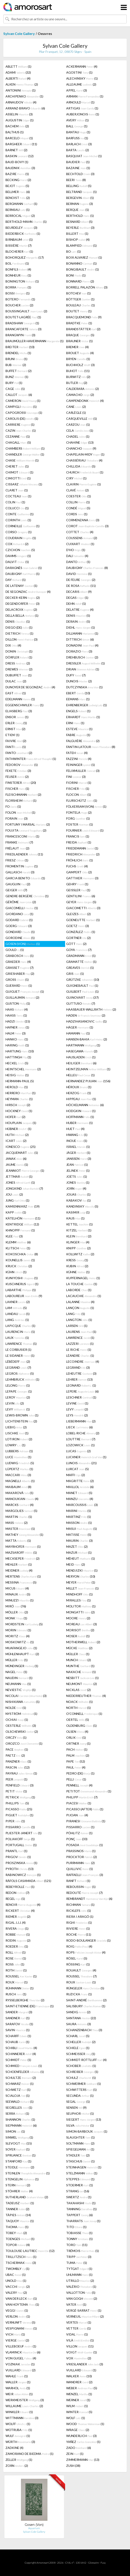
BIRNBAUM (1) (19, 239)
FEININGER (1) (80, 765)
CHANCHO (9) (81, 448)
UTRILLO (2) (80, 2280)
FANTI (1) (16, 747)
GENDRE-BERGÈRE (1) (27, 896)
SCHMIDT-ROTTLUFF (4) (86, 2060)
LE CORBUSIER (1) (18, 1349)
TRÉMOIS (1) (82, 2251)
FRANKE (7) (19, 842)
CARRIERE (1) (20, 424)
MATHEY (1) (24, 1534)
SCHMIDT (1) (18, 2060)
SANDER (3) (19, 2012)
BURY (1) (14, 383)
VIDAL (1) (77, 2334)
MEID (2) (75, 1564)
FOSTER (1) (79, 824)
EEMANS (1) (78, 699)
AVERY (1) (77, 120)
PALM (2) (77, 1755)
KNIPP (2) (78, 1248)
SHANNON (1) (20, 2119)
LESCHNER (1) (81, 1397)
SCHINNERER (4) (21, 2054)
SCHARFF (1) (18, 2036)
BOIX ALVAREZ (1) (84, 257)
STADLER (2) (78, 2155)
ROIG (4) (79, 1946)
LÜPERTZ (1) (19, 1469)
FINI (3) (76, 777)
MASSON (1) (79, 1523)
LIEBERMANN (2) (81, 1421)
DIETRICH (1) (19, 633)
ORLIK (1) (76, 1737)
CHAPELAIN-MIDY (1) (85, 454)
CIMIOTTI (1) (18, 478)
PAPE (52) (75, 1761)
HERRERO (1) (21, 1093)
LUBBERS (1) (19, 1451)
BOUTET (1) (79, 311)
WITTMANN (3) (22, 2418)
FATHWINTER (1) (31, 759)
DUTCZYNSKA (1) (84, 687)
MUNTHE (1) (80, 1666)
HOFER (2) (15, 1117)
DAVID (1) (79, 574)
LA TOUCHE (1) (81, 1284)
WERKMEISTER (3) (25, 2400)
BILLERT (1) (77, 233)
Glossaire (93, 2562)
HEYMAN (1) (19, 1099)
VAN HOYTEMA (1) (22, 2304)
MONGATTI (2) (80, 1612)
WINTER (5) (79, 2412)
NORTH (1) (78, 1708)
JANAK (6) (16, 1158)
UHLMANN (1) (79, 2274)
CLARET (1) (17, 490)
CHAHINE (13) (80, 442)
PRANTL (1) (16, 1851)
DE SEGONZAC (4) (28, 591)
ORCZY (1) (16, 1737)
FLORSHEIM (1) (21, 800)
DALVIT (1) (17, 562)
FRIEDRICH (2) (83, 854)
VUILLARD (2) (21, 2370)
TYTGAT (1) (79, 2269)
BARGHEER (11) (21, 144)
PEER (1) (16, 1779)
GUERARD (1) (19, 985)
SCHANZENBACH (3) (84, 2030)
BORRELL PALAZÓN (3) (86, 287)
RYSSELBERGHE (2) (25, 2000)
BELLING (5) (78, 186)
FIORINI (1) (78, 782)
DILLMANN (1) (82, 633)
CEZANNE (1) (18, 436)
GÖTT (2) (76, 944)
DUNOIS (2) (79, 681)
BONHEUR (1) (18, 275)
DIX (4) (13, 645)
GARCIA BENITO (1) (25, 878)
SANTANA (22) (81, 2018)
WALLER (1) (18, 2382)
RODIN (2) (18, 1940)
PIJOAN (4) (77, 1815)
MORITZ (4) (18, 1636)
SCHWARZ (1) (20, 2084)
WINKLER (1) (19, 2412)
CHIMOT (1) (19, 472)
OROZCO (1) (24, 1743)
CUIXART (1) (80, 544)
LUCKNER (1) (86, 1457)
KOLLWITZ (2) (80, 1254)
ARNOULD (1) (80, 102)
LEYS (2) (77, 1415)
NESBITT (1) (82, 1678)
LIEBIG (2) (16, 1427)
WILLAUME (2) (24, 2406)
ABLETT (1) (18, 66)
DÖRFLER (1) (19, 657)
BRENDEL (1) (18, 353)
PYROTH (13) (20, 1869)
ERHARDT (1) (83, 717)
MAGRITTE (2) (80, 1481)
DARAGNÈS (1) (24, 568)
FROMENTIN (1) (22, 866)
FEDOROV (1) (22, 765)
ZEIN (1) (74, 2454)
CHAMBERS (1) (25, 448)
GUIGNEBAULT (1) (82, 985)
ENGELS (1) (78, 711)
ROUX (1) (17, 1982)
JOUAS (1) (78, 1194)
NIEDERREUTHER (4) (86, 1696)
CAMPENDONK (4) (85, 401)
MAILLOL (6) (80, 1487)
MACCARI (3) (18, 1475)
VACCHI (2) (18, 2286)
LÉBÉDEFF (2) (18, 1361)
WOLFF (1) (18, 2424)
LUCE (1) (18, 1457)
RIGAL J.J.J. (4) (16, 1922)
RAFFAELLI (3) (84, 1875)
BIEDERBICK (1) (23, 233)
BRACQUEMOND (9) (84, 317)
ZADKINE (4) (14, 2448)
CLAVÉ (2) (77, 490)
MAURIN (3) (79, 1540)
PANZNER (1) (18, 1761)
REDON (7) (17, 1893)
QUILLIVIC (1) (79, 1869)
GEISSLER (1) (78, 890)
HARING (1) (17, 1045)
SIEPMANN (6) (21, 2125)
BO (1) (73, 251)
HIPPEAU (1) (81, 1099)
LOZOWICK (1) (80, 1445)
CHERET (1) (17, 466)
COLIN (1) (15, 502)
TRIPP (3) (78, 2257)
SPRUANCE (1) (21, 2155)
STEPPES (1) (80, 2179)
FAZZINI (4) (78, 759)
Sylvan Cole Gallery (19, 33)
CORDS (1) (76, 514)
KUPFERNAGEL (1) (83, 1278)
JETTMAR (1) (19, 1176)
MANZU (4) (79, 1499)
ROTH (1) (16, 1970)
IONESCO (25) (21, 1147)
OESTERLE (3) (21, 1725)
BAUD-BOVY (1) (17, 162)
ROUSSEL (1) (21, 1976)
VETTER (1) (78, 2328)
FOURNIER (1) (85, 830)
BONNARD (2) (80, 281)
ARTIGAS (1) (82, 108)
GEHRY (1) (77, 884)
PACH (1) (76, 1749)
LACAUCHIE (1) (83, 1296)
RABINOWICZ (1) (23, 1875)
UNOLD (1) (16, 2280)
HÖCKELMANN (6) (85, 1105)
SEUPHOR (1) (80, 2113)
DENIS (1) (18, 621)
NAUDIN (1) (19, 1678)
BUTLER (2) (76, 383)
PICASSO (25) (19, 1809)
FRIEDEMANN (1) (82, 848)
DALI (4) (77, 556)
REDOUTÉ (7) (84, 1893)
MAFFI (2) (75, 1475)
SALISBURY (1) (85, 2006)
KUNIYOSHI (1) (22, 1278)
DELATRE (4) (80, 609)
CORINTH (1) (18, 520)
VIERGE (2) (17, 2340)
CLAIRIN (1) (83, 484)
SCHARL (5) (77, 2036)
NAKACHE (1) (81, 1672)
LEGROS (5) (20, 1373)
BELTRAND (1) (81, 192)
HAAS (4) (17, 1009)
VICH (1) (15, 2334)
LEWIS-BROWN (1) (22, 1415)
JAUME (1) (17, 1164)
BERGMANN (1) (21, 204)
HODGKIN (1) (81, 1111)
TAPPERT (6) (79, 2215)
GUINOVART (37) (82, 997)
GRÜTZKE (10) (82, 979)
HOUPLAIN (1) (21, 1123)
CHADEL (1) (77, 436)
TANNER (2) (17, 2209)
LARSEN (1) (76, 1326)
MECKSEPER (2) (23, 1558)
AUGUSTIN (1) (20, 120)
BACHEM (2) (17, 126)
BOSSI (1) (18, 293)
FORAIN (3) (17, 818)
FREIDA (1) (78, 842)
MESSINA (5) (21, 1582)
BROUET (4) (80, 353)
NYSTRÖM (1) (21, 1713)
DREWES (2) (19, 669)
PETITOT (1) (88, 1791)
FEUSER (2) (17, 777)
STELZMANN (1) (81, 2173)
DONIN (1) (19, 651)
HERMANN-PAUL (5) (20, 1081)
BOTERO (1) (20, 299)
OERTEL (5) (77, 1719)
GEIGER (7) (16, 890)
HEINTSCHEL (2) (23, 1069)
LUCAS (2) (78, 1451)
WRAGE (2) (77, 2430)
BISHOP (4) (78, 239)
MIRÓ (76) (16, 1606)
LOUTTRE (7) (80, 1439)
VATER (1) (76, 2304)
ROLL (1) (16, 1952)
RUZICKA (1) (79, 1994)
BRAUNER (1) (79, 341)
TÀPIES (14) (18, 2215)
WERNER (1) (78, 2400)
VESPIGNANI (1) (21, 2328)
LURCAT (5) (77, 1469)
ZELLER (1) (19, 2460)
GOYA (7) (79, 950)
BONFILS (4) (18, 269)
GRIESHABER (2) (20, 973)
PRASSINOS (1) (81, 1851)
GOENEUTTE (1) (83, 920)
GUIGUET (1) (25, 991)
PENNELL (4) (79, 1785)
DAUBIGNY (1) (23, 574)
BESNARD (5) (79, 221)
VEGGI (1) (17, 2310)
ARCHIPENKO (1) (24, 96)
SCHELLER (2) (81, 2042)
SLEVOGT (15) (19, 2143)
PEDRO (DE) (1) (80, 1773)
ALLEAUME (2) (81, 84)
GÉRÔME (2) (21, 902)
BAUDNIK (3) (20, 168)
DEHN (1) (76, 603)
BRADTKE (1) (79, 323)
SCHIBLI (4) (21, 2048)
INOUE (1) (76, 1141)
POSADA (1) (84, 1845)
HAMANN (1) (78, 1033)
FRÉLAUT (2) (17, 848)
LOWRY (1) (15, 1445)
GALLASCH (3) (20, 872)
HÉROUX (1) (78, 1087)
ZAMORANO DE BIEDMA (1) (29, 2454)
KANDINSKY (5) (82, 1206)
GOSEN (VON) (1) (23, 944)
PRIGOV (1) (18, 1857)
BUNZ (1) (17, 377)
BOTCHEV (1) (78, 293)
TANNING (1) (81, 2209)
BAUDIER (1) (78, 162)
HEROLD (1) (17, 1087)
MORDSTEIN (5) (24, 1624)
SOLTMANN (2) (80, 2143)
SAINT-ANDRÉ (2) (86, 2000)
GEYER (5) (81, 902)
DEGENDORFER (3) (23, 603)
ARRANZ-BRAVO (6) (25, 108)
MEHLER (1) (19, 1564)
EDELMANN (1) (20, 699)
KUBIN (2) (77, 1266)
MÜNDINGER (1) (22, 1666)
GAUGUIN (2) (18, 884)
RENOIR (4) (23, 1904)
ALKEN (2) (22, 84)
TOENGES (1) (20, 2239)
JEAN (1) (77, 1164)
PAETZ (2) (15, 1755)
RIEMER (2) (18, 1916)
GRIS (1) (75, 973)
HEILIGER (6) (81, 1063)
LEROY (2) (18, 1397)
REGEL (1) (15, 1899)
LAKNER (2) (18, 1302)
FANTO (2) (19, 753)
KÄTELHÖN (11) (23, 1218)
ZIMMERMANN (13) (82, 2460)
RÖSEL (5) (76, 1958)
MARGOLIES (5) (21, 1511)
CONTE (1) (20, 514)
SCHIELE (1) (77, 2048)
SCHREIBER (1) (82, 2072)
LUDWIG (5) (20, 1463)
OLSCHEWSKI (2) (22, 1731)
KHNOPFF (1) (20, 1230)
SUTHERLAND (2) (27, 2197)
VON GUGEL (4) (21, 2358)
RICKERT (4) (20, 1910)
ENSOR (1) (17, 717)
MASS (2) (17, 1523)
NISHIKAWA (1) (23, 1702)
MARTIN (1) (19, 1517)
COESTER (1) (78, 496)
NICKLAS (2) (78, 1690)
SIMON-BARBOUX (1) (86, 2131)
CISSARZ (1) (24, 484)
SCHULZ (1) (81, 2078)
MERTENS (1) (23, 1576)
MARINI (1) (78, 1511)
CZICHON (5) (20, 550)
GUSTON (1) (18, 1003)
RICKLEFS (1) (78, 1910)
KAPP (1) (16, 1212)
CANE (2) (76, 406)
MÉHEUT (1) (80, 1558)
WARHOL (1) (18, 2388)
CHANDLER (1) (25, 454)
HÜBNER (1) (18, 1129)
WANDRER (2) (79, 2382)
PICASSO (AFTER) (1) (84, 1809)
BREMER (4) (77, 347)
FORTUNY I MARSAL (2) (28, 824)
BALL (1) (76, 126)
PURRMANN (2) (80, 1863)
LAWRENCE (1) (80, 1338)
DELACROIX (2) (21, 609)
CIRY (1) (76, 478)
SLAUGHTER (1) (80, 2137)
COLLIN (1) (78, 502)
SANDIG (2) (78, 2012)
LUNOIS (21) (81, 1463)
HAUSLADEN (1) (81, 1057)
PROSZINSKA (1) (21, 1863)
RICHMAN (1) (80, 1904)
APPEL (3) (76, 90)
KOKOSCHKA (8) (22, 1254)
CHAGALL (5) (18, 442)
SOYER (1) (18, 2149)
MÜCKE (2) (79, 1648)
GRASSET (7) (20, 967)
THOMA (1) (17, 2227)
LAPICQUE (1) (20, 1326)
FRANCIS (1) (77, 836)
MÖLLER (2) (17, 1612)
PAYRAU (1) (21, 1773)
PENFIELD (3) (20, 1785)
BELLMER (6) (18, 192)
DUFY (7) (76, 675)
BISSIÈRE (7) (19, 245)
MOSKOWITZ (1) (20, 1642)
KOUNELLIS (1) (20, 1260)
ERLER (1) (16, 723)
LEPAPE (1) (19, 1391)
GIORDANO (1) (19, 914)
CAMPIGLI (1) (21, 406)
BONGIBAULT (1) (82, 269)
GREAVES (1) (80, 967)
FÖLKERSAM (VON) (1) (86, 806)
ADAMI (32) (18, 72)
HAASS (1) (16, 1015)
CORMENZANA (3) (82, 520)
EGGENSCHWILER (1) (24, 705)
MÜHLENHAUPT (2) (22, 1654)
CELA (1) (79, 430)
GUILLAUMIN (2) (22, 997)
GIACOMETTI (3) (83, 908)
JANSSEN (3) (78, 1158)
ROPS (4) (86, 1952)
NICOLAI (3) (26, 1696)
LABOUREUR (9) (24, 1296)
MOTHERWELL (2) (83, 1642)
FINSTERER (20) (21, 782)
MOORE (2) (78, 1618)
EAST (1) (16, 693)
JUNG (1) (17, 1200)
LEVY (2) (77, 1409)
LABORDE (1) (78, 1290)
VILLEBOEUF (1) (21, 2346)
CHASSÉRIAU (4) (84, 460)
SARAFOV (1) (19, 2024)
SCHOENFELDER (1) (25, 2072)
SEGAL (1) (78, 2101)
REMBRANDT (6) (89, 1899)
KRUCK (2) (19, 1266)
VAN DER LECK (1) (21, 2298)
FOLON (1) (20, 812)
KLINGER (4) (77, 1242)
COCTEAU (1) (18, 496)
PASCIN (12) (18, 1767)
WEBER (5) (81, 2388)
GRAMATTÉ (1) (81, 962)
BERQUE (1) (77, 210)
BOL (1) (17, 263)
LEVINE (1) (77, 1403)
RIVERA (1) (17, 1928)
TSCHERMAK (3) (21, 2263)
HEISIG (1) (17, 1075)
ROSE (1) (16, 1958)
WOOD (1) (85, 2424)
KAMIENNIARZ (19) (23, 1206)
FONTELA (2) (79, 812)
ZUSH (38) (73, 2465)
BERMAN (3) (79, 204)
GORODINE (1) (20, 938)
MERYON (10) (80, 1576)
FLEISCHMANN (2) (23, 794)
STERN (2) (18, 2185)
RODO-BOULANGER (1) (88, 1940)
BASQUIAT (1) (84, 156)
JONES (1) (20, 1182)
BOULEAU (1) (80, 305)
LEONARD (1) (81, 1385)
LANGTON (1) (79, 1320)
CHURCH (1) (84, 472)
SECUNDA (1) (80, 2095)
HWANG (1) (76, 1135)
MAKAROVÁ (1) (19, 1493)
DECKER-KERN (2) (23, 597)
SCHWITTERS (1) (81, 2089)
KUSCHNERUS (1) (22, 1284)
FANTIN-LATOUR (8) (90, 747)
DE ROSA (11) (81, 586)
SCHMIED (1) (24, 2066)
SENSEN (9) (76, 2107)
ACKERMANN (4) (81, 66)
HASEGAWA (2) (81, 1051)
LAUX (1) (17, 1338)
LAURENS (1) (81, 1332)
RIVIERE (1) (78, 1928)
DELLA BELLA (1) (22, 615)
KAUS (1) (75, 1218)
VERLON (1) (18, 2316)
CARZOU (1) (78, 424)
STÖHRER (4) (19, 2191)
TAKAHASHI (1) (81, 2203)
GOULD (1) (15, 950)
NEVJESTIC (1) (21, 1690)
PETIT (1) (16, 1791)
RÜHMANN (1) (20, 1988)
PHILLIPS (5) (17, 1803)
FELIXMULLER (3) (83, 771)
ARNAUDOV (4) (21, 102)
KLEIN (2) (78, 1236)
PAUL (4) (75, 1767)
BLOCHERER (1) (19, 251)
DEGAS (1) (77, 597)
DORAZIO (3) (79, 651)
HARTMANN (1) (83, 1045)
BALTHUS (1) (15, 132)
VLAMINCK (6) (23, 2352)
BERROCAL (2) (20, 216)
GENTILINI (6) (80, 896)
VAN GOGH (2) (81, 2298)
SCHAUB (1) (17, 2042)
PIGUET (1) (19, 1815)
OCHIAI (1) (17, 1719)
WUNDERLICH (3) (81, 2436)
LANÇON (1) (80, 1308)
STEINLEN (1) (28, 2173)
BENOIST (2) (18, 198)
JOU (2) (14, 1194)
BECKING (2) (18, 180)
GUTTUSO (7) (80, 1003)
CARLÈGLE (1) (76, 412)
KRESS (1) (77, 1260)
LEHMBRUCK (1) (22, 1379)
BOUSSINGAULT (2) (26, 311)
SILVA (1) (80, 2125)
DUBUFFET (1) (19, 675)
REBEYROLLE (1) (20, 1887)
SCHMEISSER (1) (80, 2054)
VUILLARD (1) (81, 2370)
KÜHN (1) (16, 1272)
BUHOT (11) (78, 371)
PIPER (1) (15, 1821)
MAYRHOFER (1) (23, 1546)
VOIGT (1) (81, 2352)
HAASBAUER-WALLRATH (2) (91, 1009)
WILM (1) (77, 2406)
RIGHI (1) (79, 1922)
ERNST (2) (15, 729)
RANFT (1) (78, 1881)
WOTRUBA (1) (19, 2430)
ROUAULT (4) (81, 1970)
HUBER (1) (79, 1123)
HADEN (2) (85, 1015)
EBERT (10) (78, 693)
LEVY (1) (18, 1409)
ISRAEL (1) (78, 1147)
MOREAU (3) (81, 1624)
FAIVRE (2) (16, 741)
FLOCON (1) (78, 794)
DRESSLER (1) (85, 663)
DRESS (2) (18, 663)
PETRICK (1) (20, 1797)
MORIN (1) (18, 1630)
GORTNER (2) (78, 938)
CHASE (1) (22, 460)
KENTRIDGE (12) (22, 1224)
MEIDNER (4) (19, 1570)
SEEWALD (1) (20, 2101)
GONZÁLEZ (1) (80, 932)
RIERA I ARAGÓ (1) (79, 1916)
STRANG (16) (77, 2191)
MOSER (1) (78, 1636)
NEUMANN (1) (18, 1684)
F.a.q (103, 2562)
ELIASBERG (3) (19, 711)
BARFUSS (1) (77, 138)
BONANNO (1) (81, 263)
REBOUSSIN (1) (81, 1887)
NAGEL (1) (16, 1672)
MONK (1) (16, 1618)
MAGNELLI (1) (20, 1481)
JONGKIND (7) (24, 1188)
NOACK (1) (79, 1702)
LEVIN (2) (15, 1403)
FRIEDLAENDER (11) (24, 854)
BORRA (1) (18, 287)
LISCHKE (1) (17, 1433)
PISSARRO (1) (20, 1827)
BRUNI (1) (16, 359)
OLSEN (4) (77, 1731)
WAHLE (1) (17, 2376)
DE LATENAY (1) (21, 586)
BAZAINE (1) (78, 168)
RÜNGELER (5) (85, 1988)
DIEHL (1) (80, 627)
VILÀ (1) (80, 2340)
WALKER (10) (79, 2376)
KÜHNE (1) (78, 1272)
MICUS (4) (17, 1588)
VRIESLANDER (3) (84, 2364)
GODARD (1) (19, 920)
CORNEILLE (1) (23, 526)
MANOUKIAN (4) (22, 1499)
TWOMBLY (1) (17, 2269)
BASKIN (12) (20, 156)
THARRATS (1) (83, 2221)
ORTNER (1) (78, 1743)
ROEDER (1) (17, 1946)
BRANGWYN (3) (20, 335)
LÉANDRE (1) (80, 1355)
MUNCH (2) (78, 1660)
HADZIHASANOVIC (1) (86, 1021)
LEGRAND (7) (18, 1367)
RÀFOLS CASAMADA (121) (28, 1881)
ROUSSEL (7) (81, 1976)
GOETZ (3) (77, 926)
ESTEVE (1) (79, 729)
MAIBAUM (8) (18, 1487)
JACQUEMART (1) (22, 1152)
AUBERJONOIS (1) (82, 114)
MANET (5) (79, 1493)
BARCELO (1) (19, 138)
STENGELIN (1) (22, 2179)
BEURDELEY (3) (21, 227)
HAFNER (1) (17, 1027)
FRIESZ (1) (17, 860)
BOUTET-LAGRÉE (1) (23, 317)
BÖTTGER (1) (80, 299)
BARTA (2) (77, 150)
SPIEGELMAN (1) (80, 2149)
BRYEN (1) (78, 359)
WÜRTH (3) (20, 2442)
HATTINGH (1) (18, 1057)
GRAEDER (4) (18, 962)
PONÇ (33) (76, 1839)
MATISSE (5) (78, 1534)
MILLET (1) (82, 1588)
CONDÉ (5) (78, 508)
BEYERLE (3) (80, 227)
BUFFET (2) (19, 371)
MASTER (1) (20, 1528)
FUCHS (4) (77, 866)
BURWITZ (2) (78, 377)
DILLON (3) (22, 639)
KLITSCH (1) (18, 1248)
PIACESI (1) (78, 1803)
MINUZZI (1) (20, 1600)
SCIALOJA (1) (18, 2095)
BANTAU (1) (78, 132)
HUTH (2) (17, 1135)
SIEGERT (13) (83, 2119)
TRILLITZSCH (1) (21, 2257)
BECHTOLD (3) (80, 174)
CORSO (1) (19, 532)
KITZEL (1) (78, 1230)
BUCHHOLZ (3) (80, 365)
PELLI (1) (76, 1779)
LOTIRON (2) (19, 1439)
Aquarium (34, 2528)
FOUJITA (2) (26, 830)
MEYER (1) (80, 1582)
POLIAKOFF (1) (20, 1839)
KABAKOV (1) (78, 1200)
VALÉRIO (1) (81, 2286)
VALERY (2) (16, 2292)
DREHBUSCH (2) (82, 657)
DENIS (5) (78, 615)
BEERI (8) (76, 180)
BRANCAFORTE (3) (23, 329)
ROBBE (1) (18, 1934)
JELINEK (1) (78, 1170)
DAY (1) (16, 580)
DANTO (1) (78, 562)
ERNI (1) (75, 723)
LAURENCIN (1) (20, 1332)
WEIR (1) (19, 2394)
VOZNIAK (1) (20, 2364)
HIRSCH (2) (18, 1105)
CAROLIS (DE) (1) (22, 418)
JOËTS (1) (76, 1176)
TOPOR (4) (18, 2245)
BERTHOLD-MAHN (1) (26, 221)
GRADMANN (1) (81, 956)
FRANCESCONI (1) (22, 836)
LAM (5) (16, 1308)
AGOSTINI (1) (79, 72)
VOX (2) (78, 2358)
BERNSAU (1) (18, 210)
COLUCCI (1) (17, 508)
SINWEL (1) (19, 2137)
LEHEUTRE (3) (81, 1373)
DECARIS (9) (79, 591)
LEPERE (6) (82, 1391)
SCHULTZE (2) (21, 2078)
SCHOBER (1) (81, 2066)
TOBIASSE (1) (79, 2233)
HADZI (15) (18, 1021)
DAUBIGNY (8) (87, 568)
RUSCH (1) (16, 1994)
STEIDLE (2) (20, 2167)
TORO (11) (76, 2245)
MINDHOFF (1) (79, 1594)
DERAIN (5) (78, 621)
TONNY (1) (79, 2239)
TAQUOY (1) (20, 2221)
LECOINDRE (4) (82, 1361)
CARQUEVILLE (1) (81, 418)
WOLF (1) (75, 2418)
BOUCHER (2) (19, 305)
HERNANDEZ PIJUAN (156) (88, 1081)
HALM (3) (16, 1033)
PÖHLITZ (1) (79, 1833)
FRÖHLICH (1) (79, 860)
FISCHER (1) (17, 788)
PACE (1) (17, 1749)
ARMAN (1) (84, 96)
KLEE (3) (14, 1236)
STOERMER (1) (79, 2185)
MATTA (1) (18, 1540)
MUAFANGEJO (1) (21, 1648)
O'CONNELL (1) (84, 1713)
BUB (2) (16, 365)
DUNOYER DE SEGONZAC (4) (30, 687)
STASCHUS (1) (80, 2161)
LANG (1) (75, 1314)
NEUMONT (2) (81, 1684)
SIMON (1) (15, 2131)
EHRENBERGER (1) (86, 705)
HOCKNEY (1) (19, 1111)
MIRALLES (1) (78, 1600)
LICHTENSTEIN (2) (21, 1421)
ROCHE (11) (78, 1934)
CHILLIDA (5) (80, 466)
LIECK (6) (79, 1427)
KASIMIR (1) (78, 1212)
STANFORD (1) (18, 2161)
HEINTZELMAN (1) (88, 1069)
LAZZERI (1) (80, 1343)
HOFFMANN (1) (80, 1117)
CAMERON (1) (23, 401)
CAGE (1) (15, 389)
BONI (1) (76, 275)
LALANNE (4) (80, 1302)
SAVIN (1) (18, 2030)
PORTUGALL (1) (21, 1845)
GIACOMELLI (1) (22, 908)
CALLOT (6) (19, 395)
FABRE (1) (78, 735)
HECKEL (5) (17, 1063)
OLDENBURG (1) (81, 1725)
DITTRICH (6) (80, 639)
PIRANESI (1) (85, 1821)
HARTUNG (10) (20, 1051)
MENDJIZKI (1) (82, 1570)
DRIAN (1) (82, 669)
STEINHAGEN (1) (83, 2167)
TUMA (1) (76, 2263)
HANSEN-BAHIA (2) (86, 1039)
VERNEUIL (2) (85, 2316)
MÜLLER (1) (77, 1654)
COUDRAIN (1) (21, 538)
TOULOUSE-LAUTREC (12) (30, 2251)
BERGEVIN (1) (80, 198)
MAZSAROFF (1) (21, 1552)
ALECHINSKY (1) (82, 78)
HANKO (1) (17, 1039)
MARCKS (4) (20, 1505)
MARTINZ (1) (78, 1517)
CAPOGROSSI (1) (24, 412)
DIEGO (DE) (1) (19, 627)
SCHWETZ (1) (18, 2089)
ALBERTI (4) (18, 78)
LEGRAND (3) (78, 1367)
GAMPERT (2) (79, 872)
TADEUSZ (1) (20, 2203)
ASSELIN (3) (19, 114)
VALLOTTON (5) (80, 2292)
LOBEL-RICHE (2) (82, 1433)
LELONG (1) (18, 1385)
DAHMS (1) (18, 556)
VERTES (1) (78, 2322)
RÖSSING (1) (78, 1964)
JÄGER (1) (78, 1152)
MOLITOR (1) (81, 1606)
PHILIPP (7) (82, 1797)
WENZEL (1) (79, 2394)
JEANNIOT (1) (25, 1170)
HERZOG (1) (78, 1093)
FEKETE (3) (18, 771)
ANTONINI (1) (21, 90)
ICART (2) (16, 1141)
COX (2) (17, 544)
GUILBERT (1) (82, 991)
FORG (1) (78, 818)
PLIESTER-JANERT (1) (23, 1833)
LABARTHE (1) (21, 1290)
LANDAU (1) (18, 1314)
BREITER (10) (20, 347)
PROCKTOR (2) (81, 1857)
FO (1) (13, 806)
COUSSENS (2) (81, 538)
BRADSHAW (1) (22, 323)
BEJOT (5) (17, 186)
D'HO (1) (75, 550)
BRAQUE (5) (80, 335)
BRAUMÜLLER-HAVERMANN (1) (35, 341)
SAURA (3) (78, 2024)
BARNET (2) (16, 150)
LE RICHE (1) (78, 1349)
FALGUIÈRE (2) (83, 741)
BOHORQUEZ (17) (25, 257)
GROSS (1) (17, 979)
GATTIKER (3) (82, 878)
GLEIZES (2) (78, 914)
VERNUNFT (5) (20, 2322)
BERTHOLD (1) (80, 216)
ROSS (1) (15, 1964)
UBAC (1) (16, 2274)
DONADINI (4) (82, 645)
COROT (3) (87, 526)
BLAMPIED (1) (81, 245)
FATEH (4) (77, 753)
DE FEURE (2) (80, 580)
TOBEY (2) (16, 2233)
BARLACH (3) (79, 144)
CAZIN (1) (21, 430)
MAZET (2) (77, 1546)
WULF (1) (18, 2436)
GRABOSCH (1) (20, 956)
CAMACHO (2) (80, 395)
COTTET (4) (79, 532)
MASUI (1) (81, 1528)
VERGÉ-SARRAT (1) (83, 2310)
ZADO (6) (78, 2448)
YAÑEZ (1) (83, 2442)
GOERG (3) (19, 926)
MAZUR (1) (79, 1552)
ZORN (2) (17, 2465)
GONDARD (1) (20, 932)
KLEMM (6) (18, 1242)
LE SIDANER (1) (20, 1355)
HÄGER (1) (79, 1027)
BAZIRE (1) (17, 174)
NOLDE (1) (16, 1708)
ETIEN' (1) (12, 735)
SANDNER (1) (18, 2018)
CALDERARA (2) (82, 389)
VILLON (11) (80, 2346)
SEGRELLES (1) (19, 2107)
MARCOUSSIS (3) (82, 1505)
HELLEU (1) (80, 1075)
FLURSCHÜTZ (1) (81, 800)
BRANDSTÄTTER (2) (83, 329)
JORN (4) (76, 1188)
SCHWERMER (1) (83, 2084)
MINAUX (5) (18, 1594)
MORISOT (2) (80, 1630)
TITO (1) (76, 2227)
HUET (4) (75, 1129)
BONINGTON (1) (22, 281)
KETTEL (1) (79, 1224)
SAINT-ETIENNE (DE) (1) (30, 2006)
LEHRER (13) (79, 1379)
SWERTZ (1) (78, 2197)
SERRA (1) (17, 2113)
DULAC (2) (16, 681)
